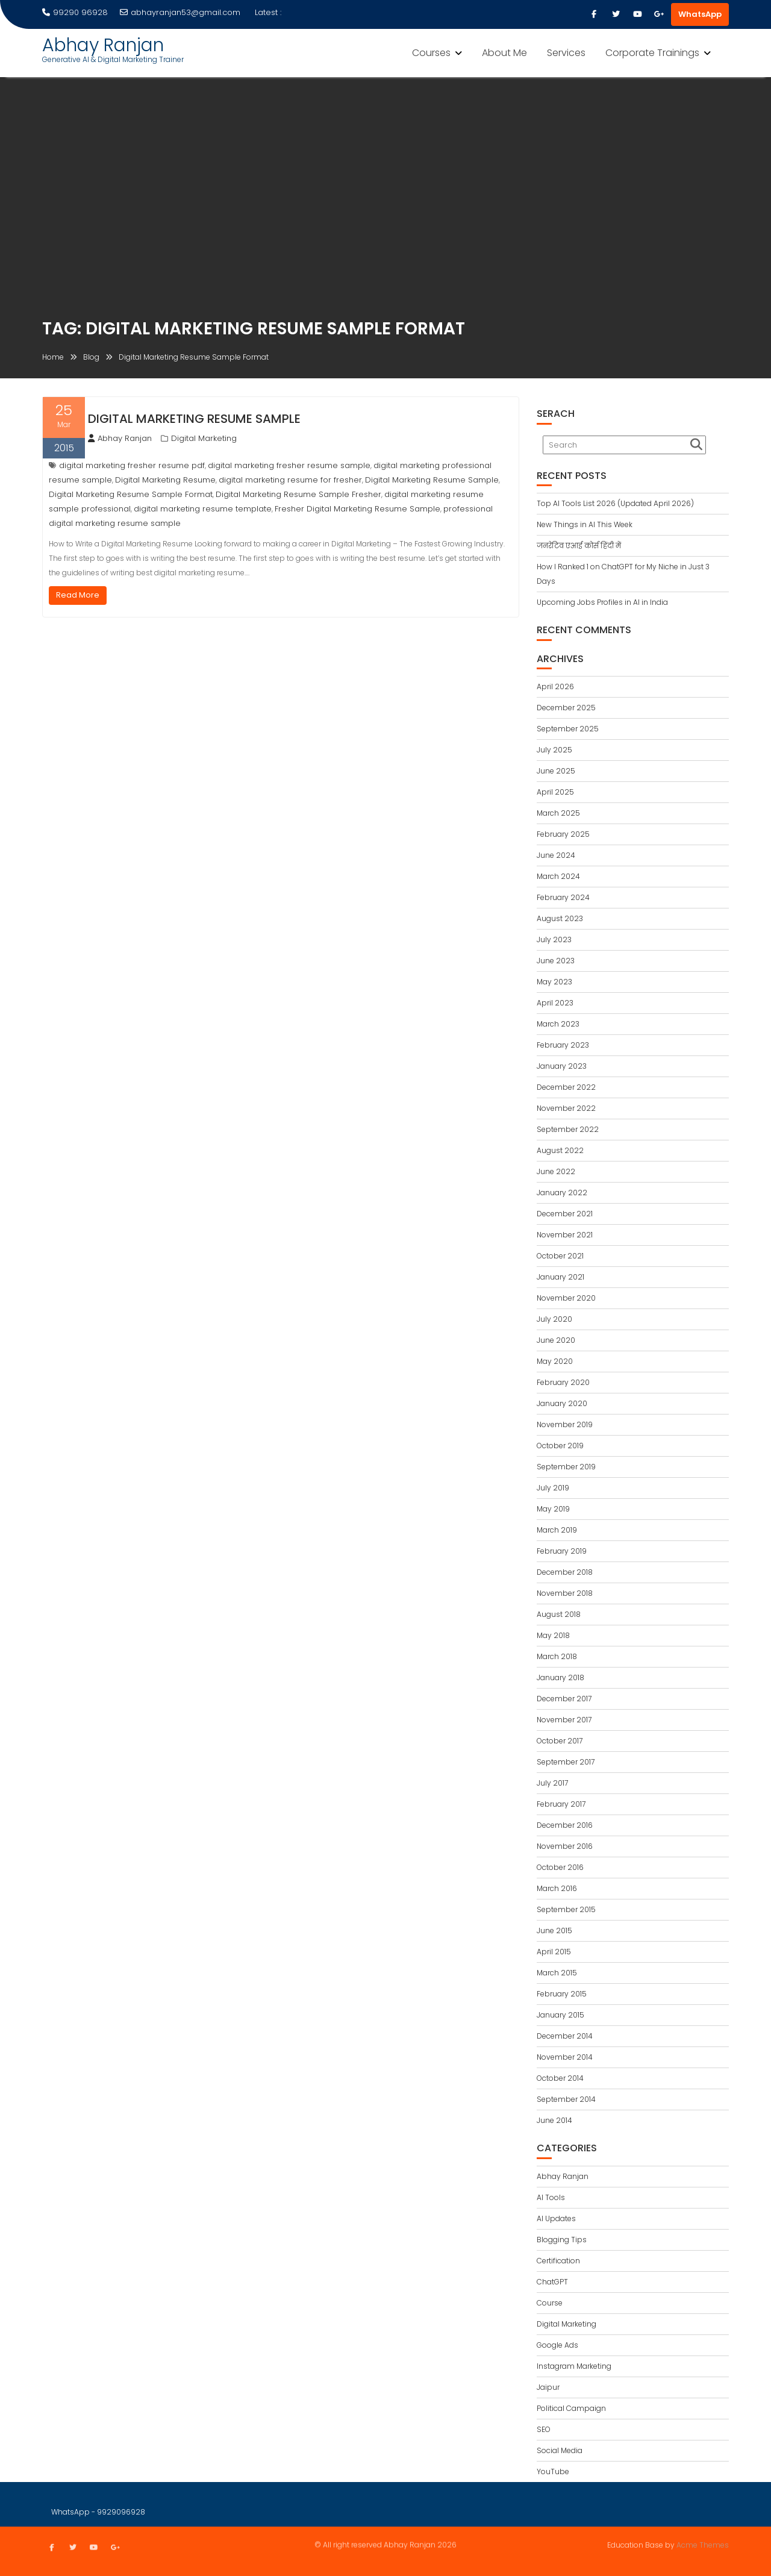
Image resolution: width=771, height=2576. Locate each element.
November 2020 (566, 1298)
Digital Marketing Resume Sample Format (131, 494)
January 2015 (560, 2015)
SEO (544, 2429)
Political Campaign (571, 2408)
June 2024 (556, 855)
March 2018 (557, 1656)
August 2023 (560, 918)
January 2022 (562, 1192)
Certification (558, 2261)
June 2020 (556, 1340)
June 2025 (556, 771)
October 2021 (560, 1256)
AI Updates (556, 2218)
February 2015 (562, 1994)
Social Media (559, 2450)
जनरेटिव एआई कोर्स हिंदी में (579, 545)
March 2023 (558, 1024)
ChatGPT (552, 2282)
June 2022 (556, 1171)
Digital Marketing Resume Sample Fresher (298, 494)
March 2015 (557, 1973)
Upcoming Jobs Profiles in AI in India (602, 602)
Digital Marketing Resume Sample (194, 418)
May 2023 (554, 982)
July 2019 (553, 1488)
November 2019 (565, 1424)
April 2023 (555, 1003)
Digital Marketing (204, 438)
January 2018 (560, 1677)
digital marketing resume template (203, 508)
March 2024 (558, 876)
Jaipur (548, 2387)
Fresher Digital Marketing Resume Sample (357, 508)
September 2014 (566, 2099)
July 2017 (552, 1783)
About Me (504, 53)
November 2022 (566, 1108)
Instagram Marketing (574, 2366)
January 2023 (562, 1066)
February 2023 (563, 1045)
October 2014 (560, 2078)
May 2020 (555, 1361)
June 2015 (554, 1930)
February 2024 (563, 897)
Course (550, 2303)
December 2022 (566, 1087)
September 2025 (568, 729)
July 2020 (554, 1319)
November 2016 (565, 1846)
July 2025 (554, 750)
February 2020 (563, 1382)
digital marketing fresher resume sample (289, 465)
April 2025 (555, 792)
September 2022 (568, 1129)
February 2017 (561, 1804)
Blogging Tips (562, 2239)
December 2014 (565, 2036)
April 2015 (554, 1951)
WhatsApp (700, 14)
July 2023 (554, 939)
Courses (431, 53)
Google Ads (557, 2345)
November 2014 (565, 2057)
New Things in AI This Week (584, 524)
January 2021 (560, 1277)
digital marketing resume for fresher (290, 480)
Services (566, 53)
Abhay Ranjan (103, 45)
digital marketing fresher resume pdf (132, 465)
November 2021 (565, 1235)
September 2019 (566, 1467)
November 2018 (565, 1593)
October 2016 (560, 1867)
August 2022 (560, 1150)
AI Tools (551, 2197)
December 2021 (565, 1213)
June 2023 (556, 960)
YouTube (553, 2471)
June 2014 (554, 2120)
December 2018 (565, 1572)
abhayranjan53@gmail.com (180, 12)
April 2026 (555, 686)
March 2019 (557, 1530)
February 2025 (563, 834)
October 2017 (559, 1741)
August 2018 (559, 1614)
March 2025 (558, 813)
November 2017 (564, 1720)
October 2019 (560, 1445)
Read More (77, 595)
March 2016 (557, 1888)
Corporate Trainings (652, 53)
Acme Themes (702, 2544)
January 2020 (562, 1403)
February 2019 (562, 1551)
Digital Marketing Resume (165, 480)
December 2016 (565, 1825)
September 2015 (566, 1909)
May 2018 (553, 1635)
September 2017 (566, 1762)
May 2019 (553, 1509)
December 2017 (564, 1698)
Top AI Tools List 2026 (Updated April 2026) (615, 503)
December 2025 (566, 707)
